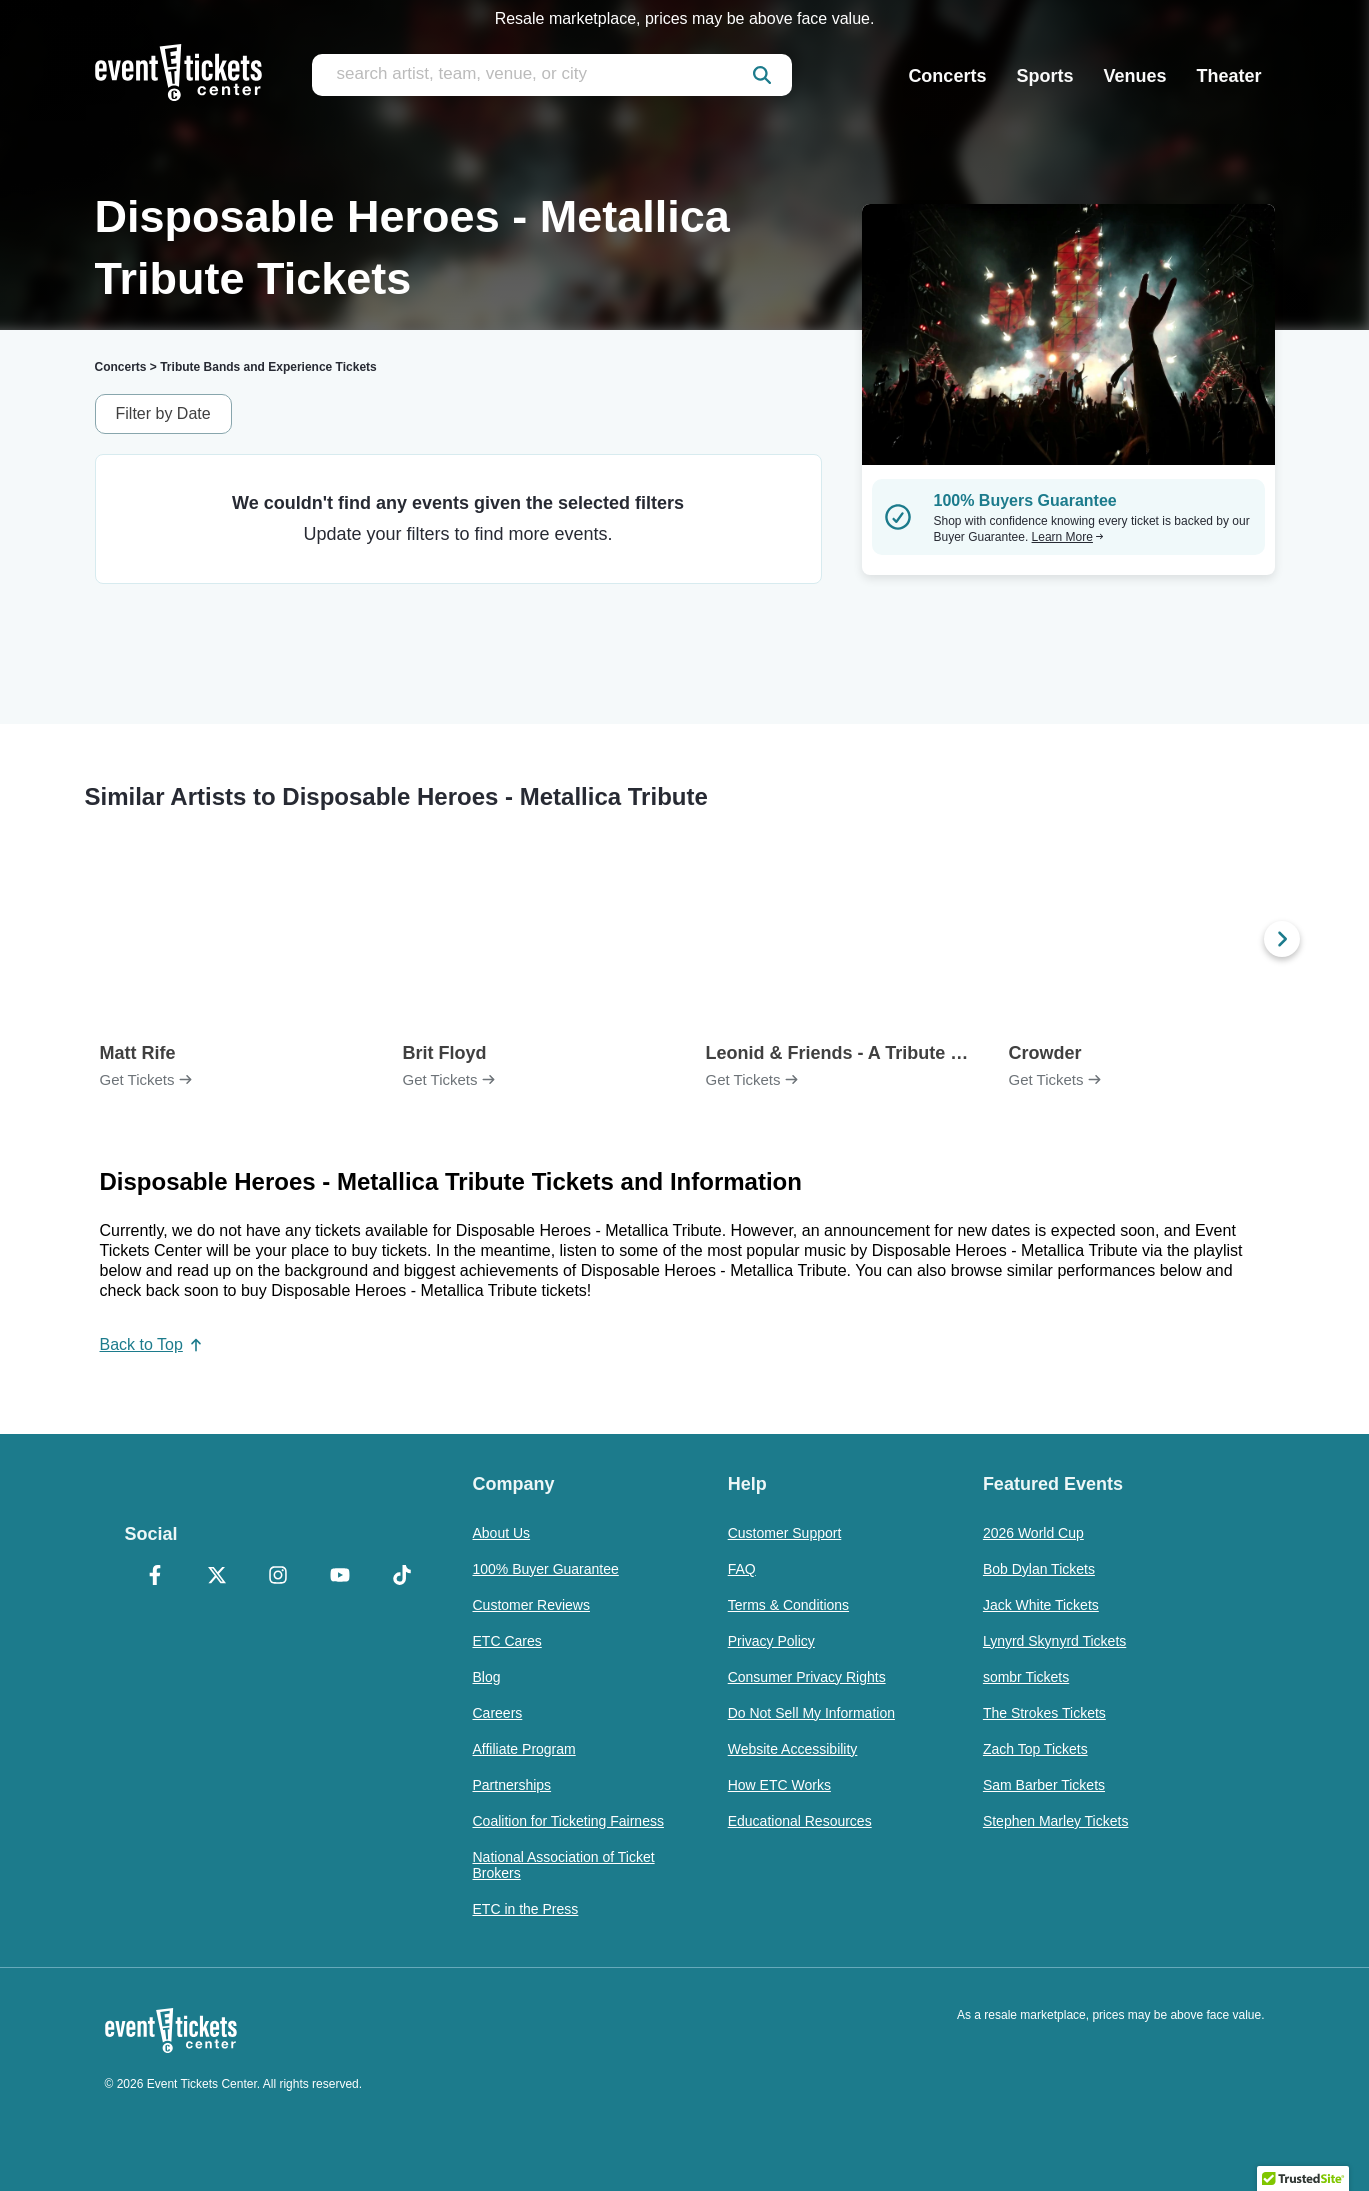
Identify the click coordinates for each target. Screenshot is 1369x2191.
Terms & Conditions (788, 1605)
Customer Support (785, 1533)
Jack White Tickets (1041, 1605)
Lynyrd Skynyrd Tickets (1054, 1641)
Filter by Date (163, 413)
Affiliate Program (524, 1749)
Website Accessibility (793, 1749)
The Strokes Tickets (1044, 1713)
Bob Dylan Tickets (1039, 1569)
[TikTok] (402, 1577)
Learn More (1068, 537)
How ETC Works (779, 1785)
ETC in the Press (526, 1909)
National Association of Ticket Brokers (564, 1865)
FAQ (742, 1569)
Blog (487, 1677)
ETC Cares (507, 1641)
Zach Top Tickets (1035, 1749)
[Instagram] (279, 1577)
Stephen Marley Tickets (1056, 1821)
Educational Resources (800, 1821)
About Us (502, 1533)
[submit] (762, 75)
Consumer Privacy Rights (807, 1677)
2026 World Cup (1033, 1533)
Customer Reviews (531, 1605)
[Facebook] (156, 1577)
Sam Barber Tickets (1044, 1785)
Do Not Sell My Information (811, 1713)
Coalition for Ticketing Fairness (568, 1821)
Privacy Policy (771, 1641)
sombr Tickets (1026, 1677)
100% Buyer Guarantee (546, 1569)
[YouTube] (340, 1577)
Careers (498, 1713)
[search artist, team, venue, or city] (552, 75)
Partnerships (512, 1785)
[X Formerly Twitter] (217, 1577)
